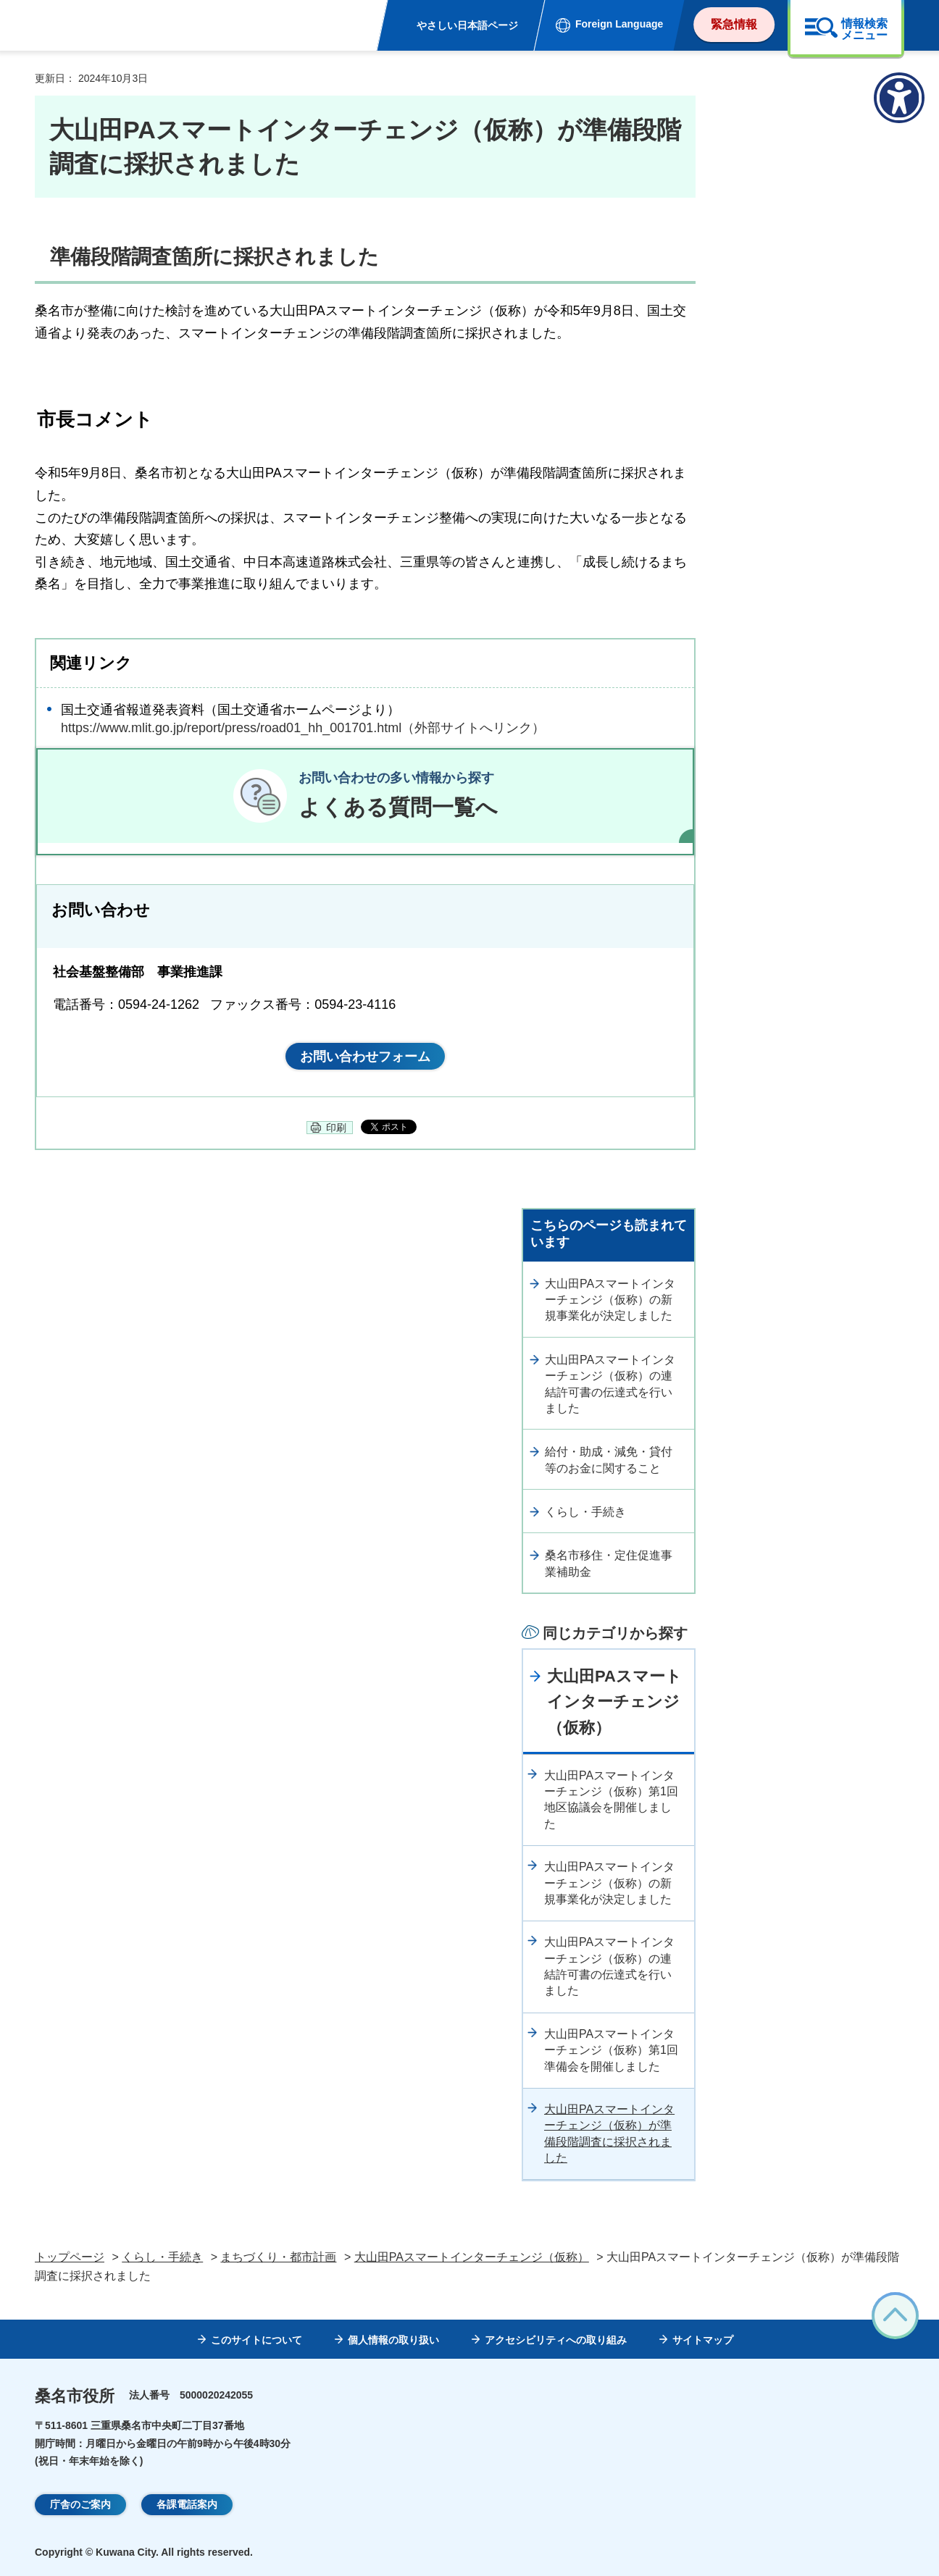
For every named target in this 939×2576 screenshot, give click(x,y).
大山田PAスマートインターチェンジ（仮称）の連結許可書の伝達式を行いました (610, 1384)
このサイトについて (256, 2340)
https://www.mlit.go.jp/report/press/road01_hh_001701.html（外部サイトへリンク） (303, 728)
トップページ (69, 2257)
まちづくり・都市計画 (278, 2257)
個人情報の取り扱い (393, 2340)
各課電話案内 (186, 2504)
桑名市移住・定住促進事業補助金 (608, 1563)
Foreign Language (619, 24)
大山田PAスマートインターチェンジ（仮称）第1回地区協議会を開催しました (611, 1799)
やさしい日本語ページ (467, 25)
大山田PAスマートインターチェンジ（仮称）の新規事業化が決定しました (610, 1299)
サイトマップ (702, 2340)
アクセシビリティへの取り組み (556, 2340)
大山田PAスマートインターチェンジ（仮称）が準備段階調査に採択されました (609, 2133)
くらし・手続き (585, 1512)
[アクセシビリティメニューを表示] (899, 97)
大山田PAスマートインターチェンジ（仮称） (614, 1701)
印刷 (336, 1127)
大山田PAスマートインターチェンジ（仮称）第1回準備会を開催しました (611, 2050)
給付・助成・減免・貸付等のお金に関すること (608, 1460)
